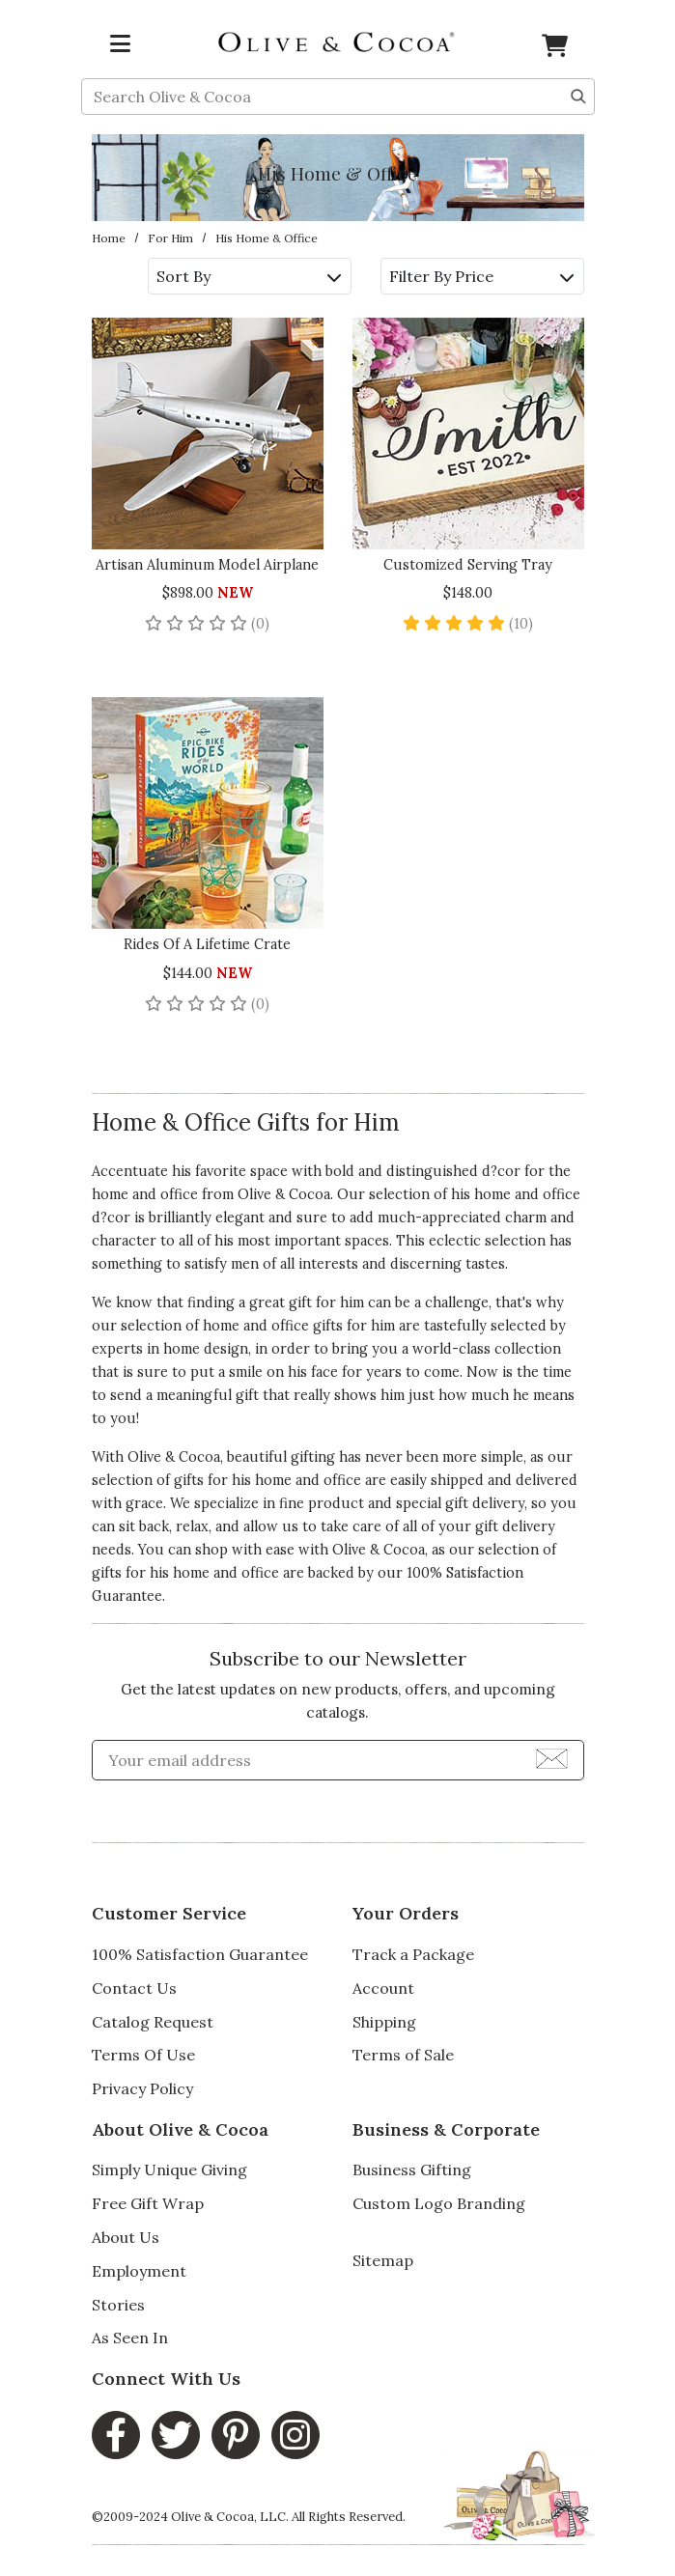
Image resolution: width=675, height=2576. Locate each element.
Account (383, 1988)
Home (109, 238)
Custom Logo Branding (438, 2203)
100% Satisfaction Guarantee (200, 1954)
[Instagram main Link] (295, 2435)
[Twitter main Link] (176, 2435)
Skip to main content (0, 0)
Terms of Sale (403, 2054)
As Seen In (130, 2337)
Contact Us (134, 1988)
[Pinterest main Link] (235, 2435)
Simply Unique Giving (169, 2169)
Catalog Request (152, 2021)
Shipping (384, 2021)
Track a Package (413, 1954)
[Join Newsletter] (552, 1757)
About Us (125, 2237)
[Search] (578, 94)
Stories (118, 2304)
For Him (170, 238)
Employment (139, 2271)
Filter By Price (481, 276)
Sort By (248, 276)
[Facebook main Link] (116, 2435)
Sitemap (382, 2260)
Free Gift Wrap (148, 2203)
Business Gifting (411, 2169)
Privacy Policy (142, 2088)
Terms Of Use (143, 2054)
